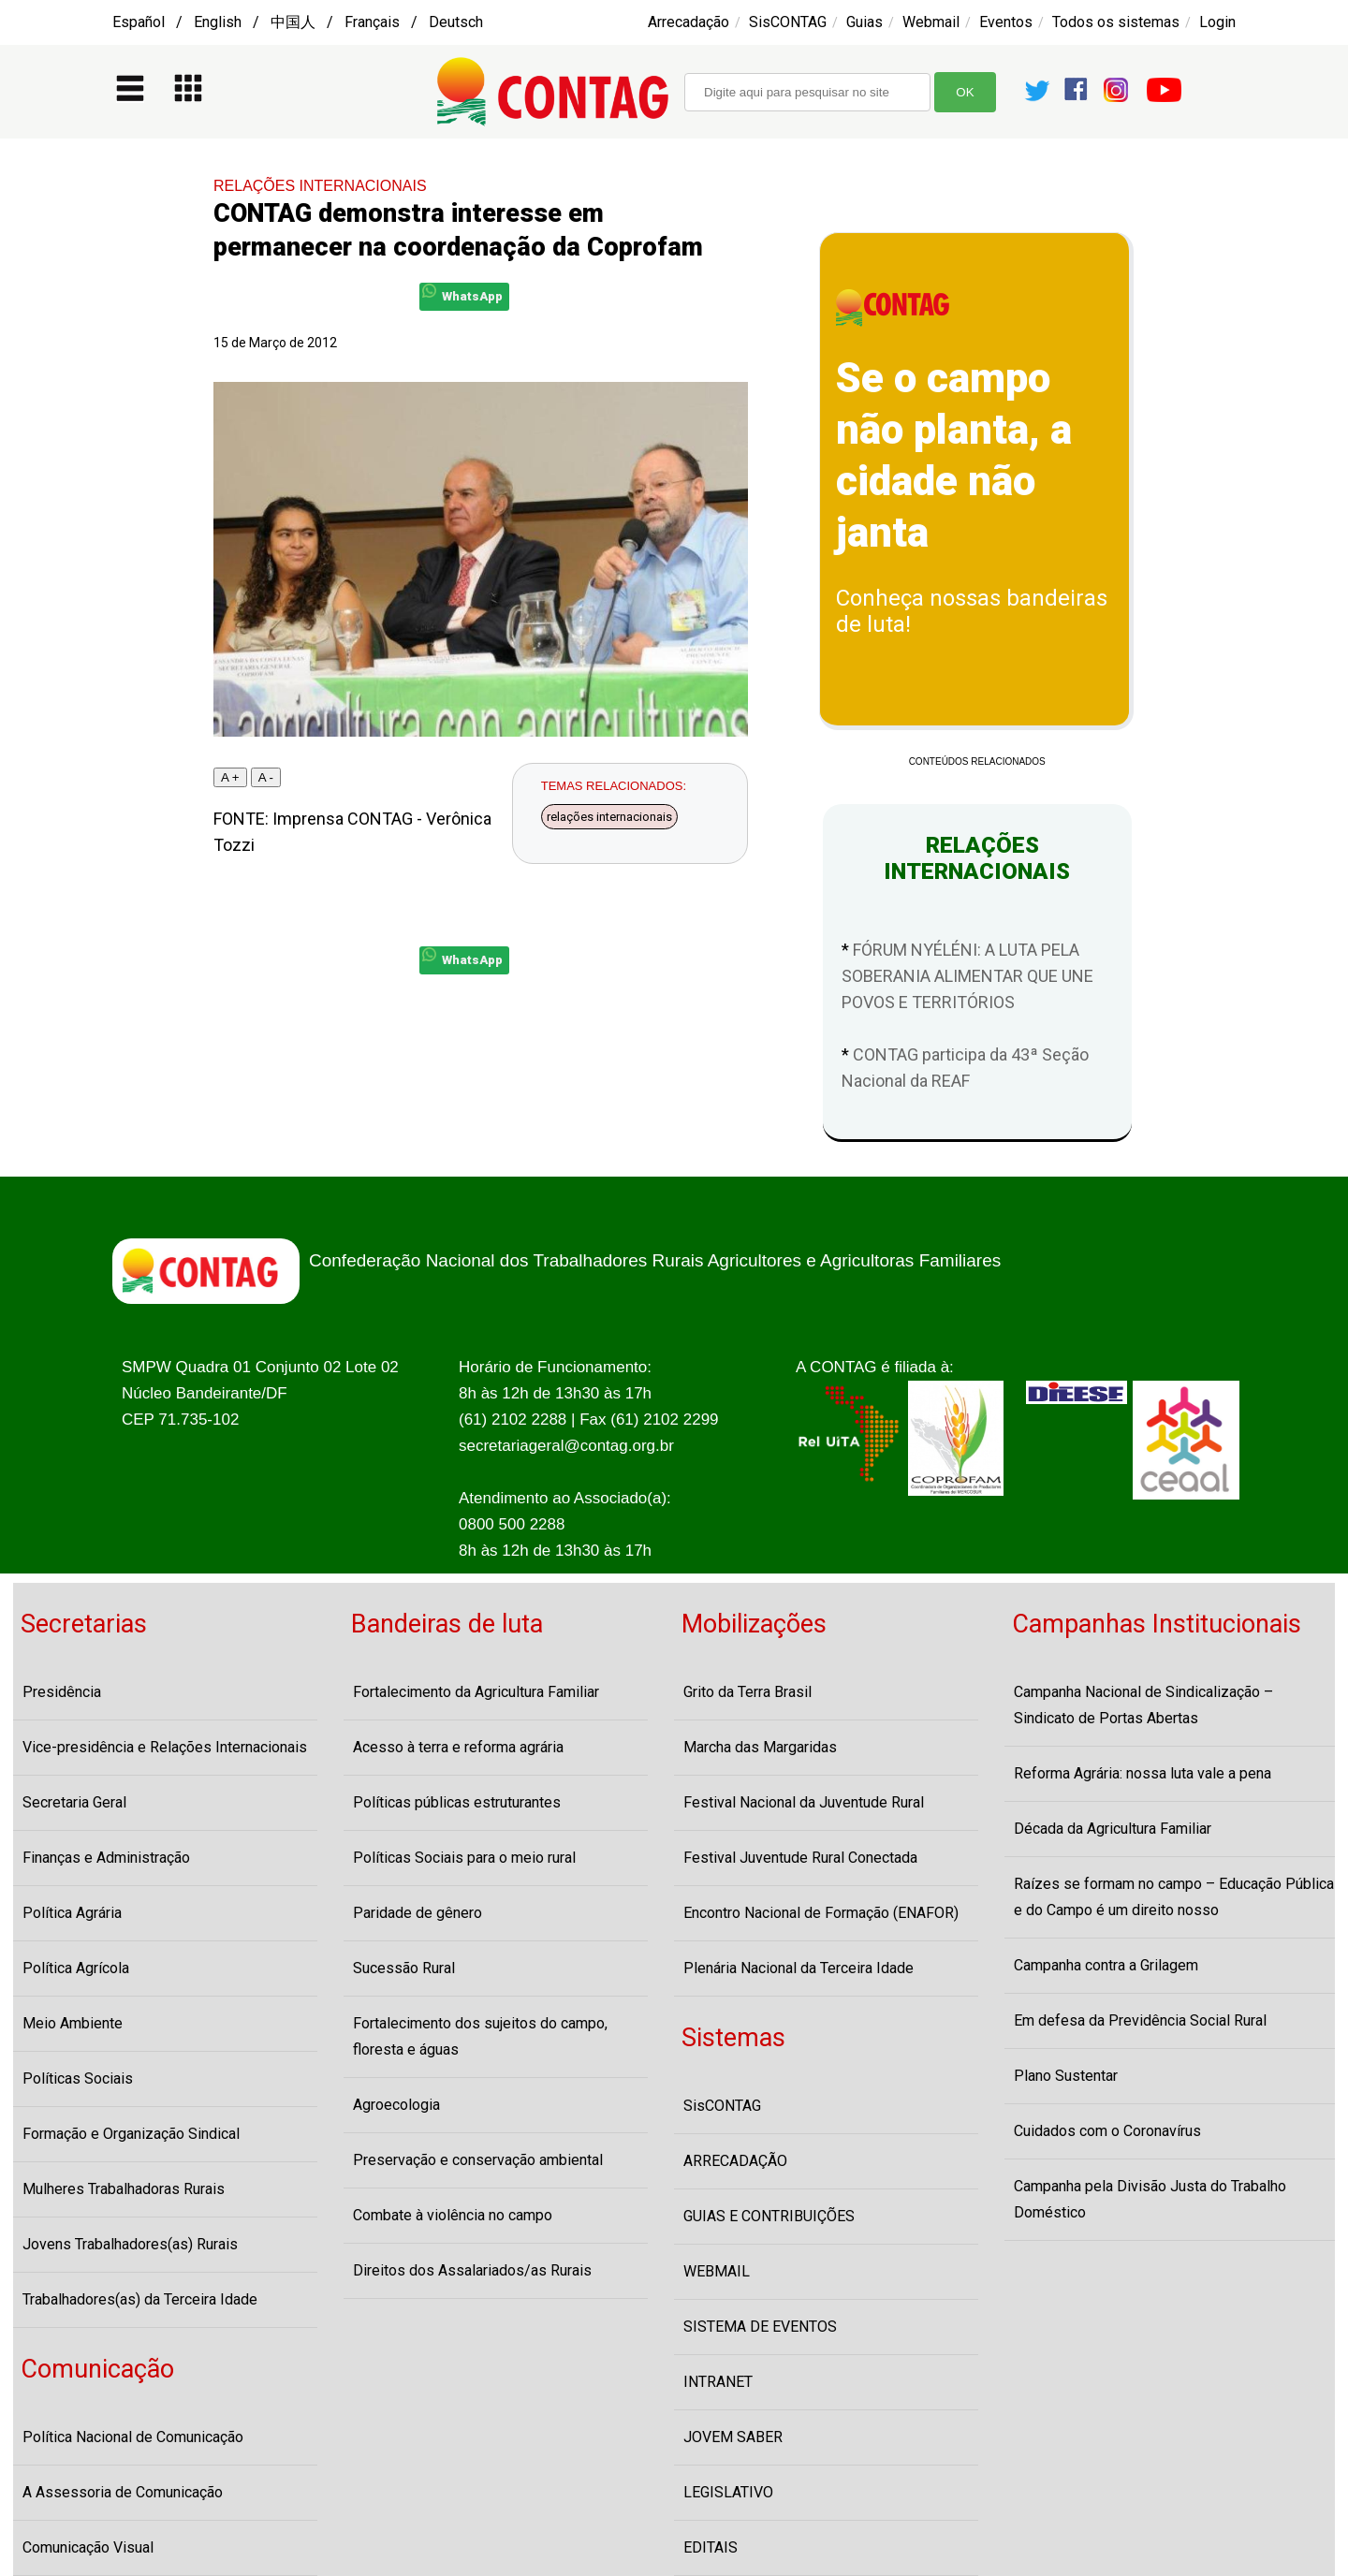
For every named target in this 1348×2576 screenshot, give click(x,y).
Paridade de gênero (417, 1913)
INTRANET (718, 2382)
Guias (864, 22)
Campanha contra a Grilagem (1106, 1965)
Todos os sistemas (1116, 22)
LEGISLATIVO (728, 2492)
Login (1217, 22)
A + (230, 777)
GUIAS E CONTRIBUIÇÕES (769, 2216)
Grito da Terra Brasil (747, 1692)
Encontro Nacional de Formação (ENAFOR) (821, 1913)
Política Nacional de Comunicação (132, 2437)
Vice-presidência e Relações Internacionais (164, 1747)
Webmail (931, 22)
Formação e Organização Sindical (131, 2134)
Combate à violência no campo (452, 2215)
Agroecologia (396, 2105)
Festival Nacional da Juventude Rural (803, 1802)
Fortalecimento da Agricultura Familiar (476, 1692)
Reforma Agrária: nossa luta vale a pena (1142, 1773)
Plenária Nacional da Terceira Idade (798, 1968)
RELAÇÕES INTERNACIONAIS (320, 186)
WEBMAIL (716, 2271)
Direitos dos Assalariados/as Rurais (472, 2270)
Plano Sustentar (1066, 2076)
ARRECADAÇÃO (735, 2161)
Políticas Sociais (77, 2078)
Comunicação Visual (88, 2547)
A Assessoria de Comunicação (122, 2492)
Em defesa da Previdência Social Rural (1140, 2020)
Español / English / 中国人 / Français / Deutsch (297, 22)
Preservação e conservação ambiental (478, 2160)
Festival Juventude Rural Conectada (800, 1857)
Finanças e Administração (106, 1857)
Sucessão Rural (404, 1968)
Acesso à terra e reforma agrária (458, 1747)
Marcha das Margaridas (760, 1747)
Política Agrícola (75, 1968)
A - (265, 777)
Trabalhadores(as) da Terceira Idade (139, 2299)
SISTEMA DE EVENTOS (760, 2326)
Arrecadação (688, 22)
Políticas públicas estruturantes (457, 1802)
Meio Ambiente (72, 2023)
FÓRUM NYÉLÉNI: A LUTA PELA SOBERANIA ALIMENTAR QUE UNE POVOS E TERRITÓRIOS (967, 976)
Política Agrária (72, 1913)
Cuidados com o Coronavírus (1107, 2131)
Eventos (1006, 22)
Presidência (61, 1692)
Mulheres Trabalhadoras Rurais (123, 2189)
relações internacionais (609, 817)
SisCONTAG (788, 22)
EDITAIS (710, 2547)
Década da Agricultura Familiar (1112, 1828)
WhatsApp (462, 293)
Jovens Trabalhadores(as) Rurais (130, 2244)
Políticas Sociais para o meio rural (464, 1857)
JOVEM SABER (733, 2437)
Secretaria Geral (74, 1802)
